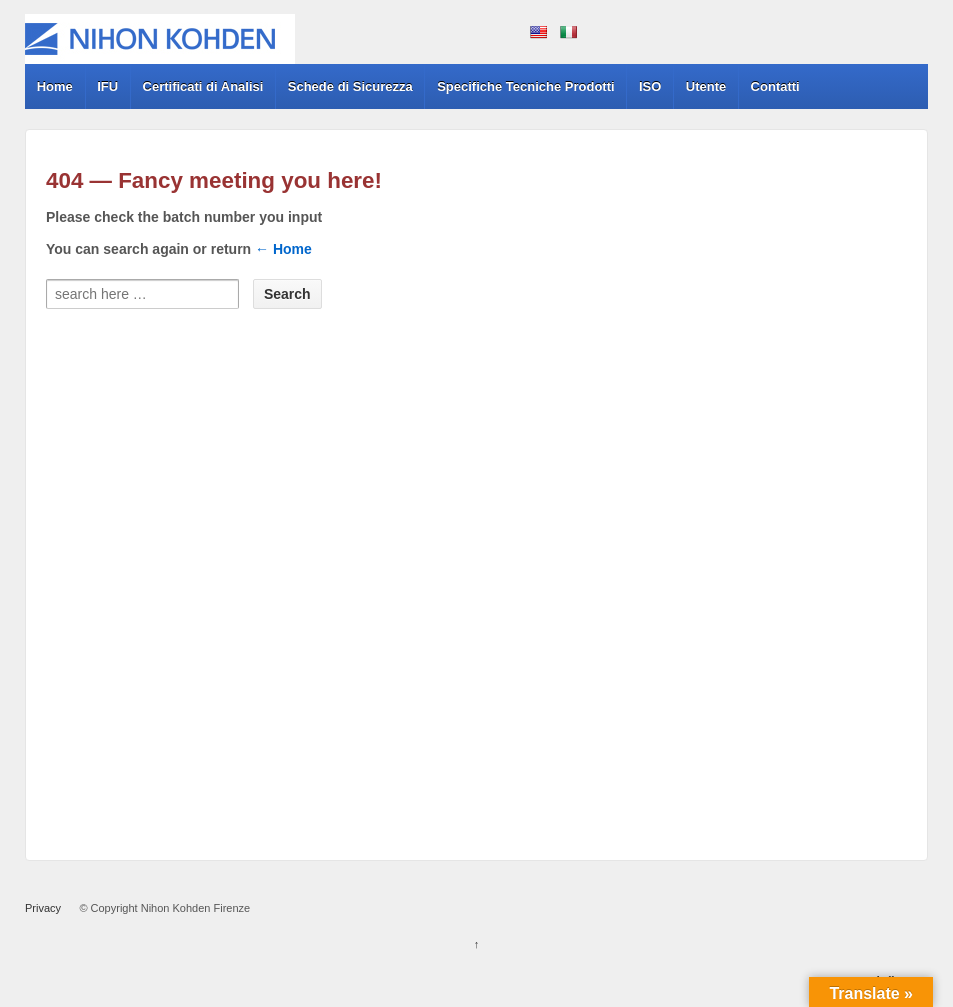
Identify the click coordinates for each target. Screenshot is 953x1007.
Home (55, 86)
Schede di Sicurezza (350, 86)
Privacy (43, 908)
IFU (107, 86)
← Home (283, 249)
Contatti (775, 86)
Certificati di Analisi (203, 86)
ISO (650, 86)
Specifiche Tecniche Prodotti (525, 86)
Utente (706, 86)
